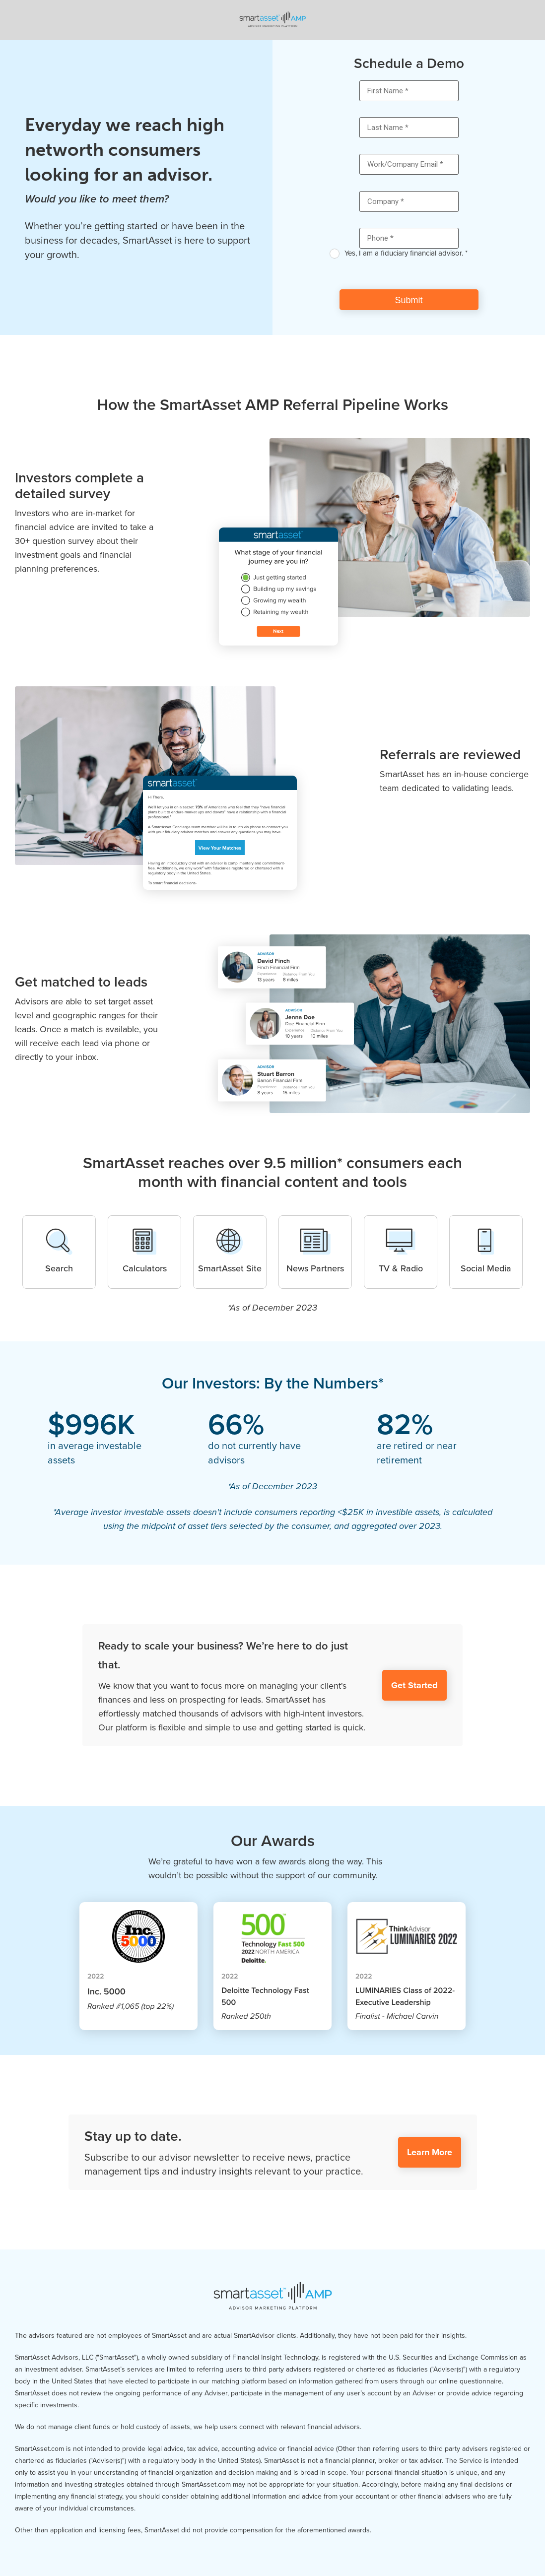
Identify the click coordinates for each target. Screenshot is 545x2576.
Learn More (429, 2152)
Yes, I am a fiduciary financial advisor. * (406, 253)
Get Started (414, 1685)
